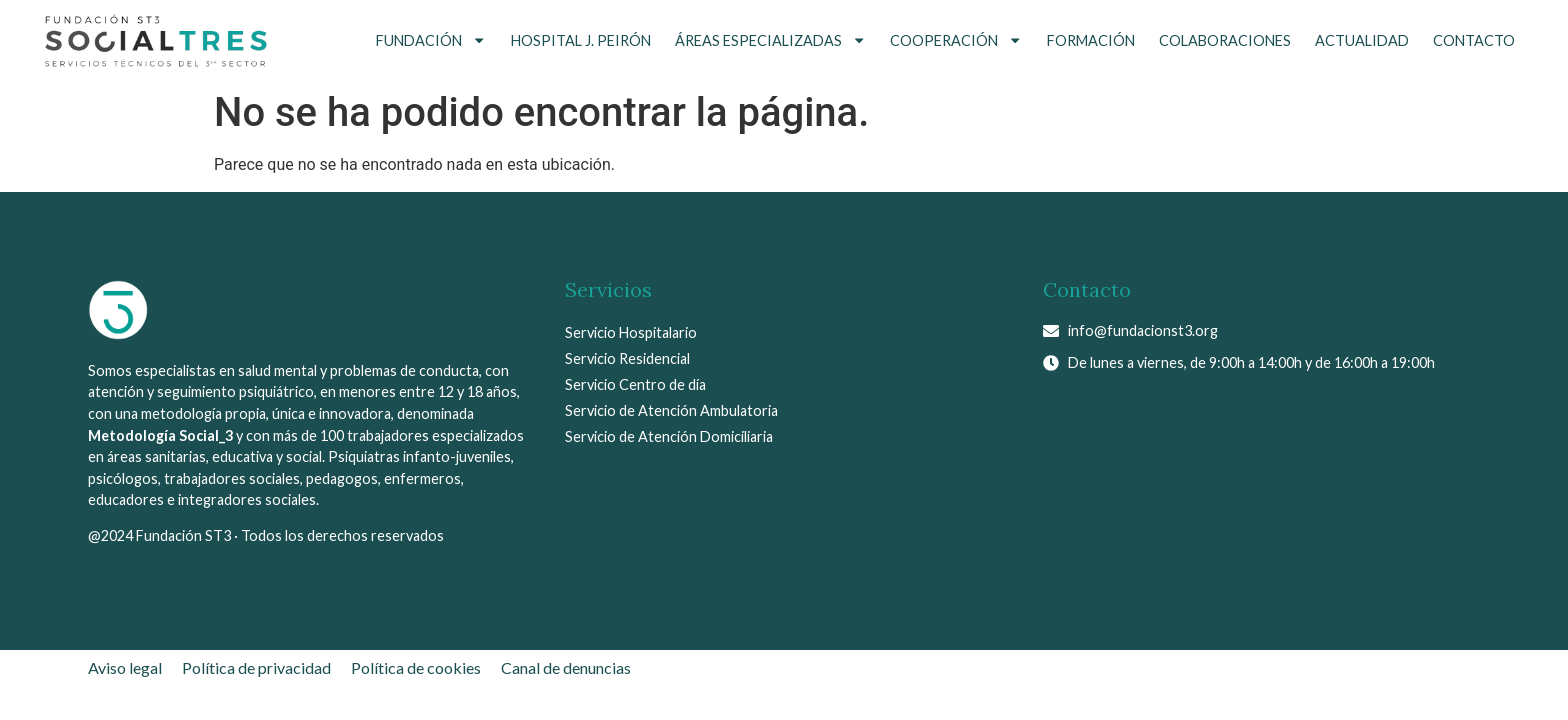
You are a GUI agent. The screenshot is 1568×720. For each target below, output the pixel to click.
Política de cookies (416, 667)
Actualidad (1362, 40)
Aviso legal (125, 667)
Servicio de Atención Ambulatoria (671, 410)
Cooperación (956, 40)
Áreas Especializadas (770, 40)
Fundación (431, 40)
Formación (1091, 40)
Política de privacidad (256, 667)
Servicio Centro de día (635, 384)
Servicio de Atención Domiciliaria (669, 436)
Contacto (1474, 40)
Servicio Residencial (627, 358)
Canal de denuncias (566, 667)
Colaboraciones (1225, 40)
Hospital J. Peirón (581, 40)
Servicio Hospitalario (631, 332)
